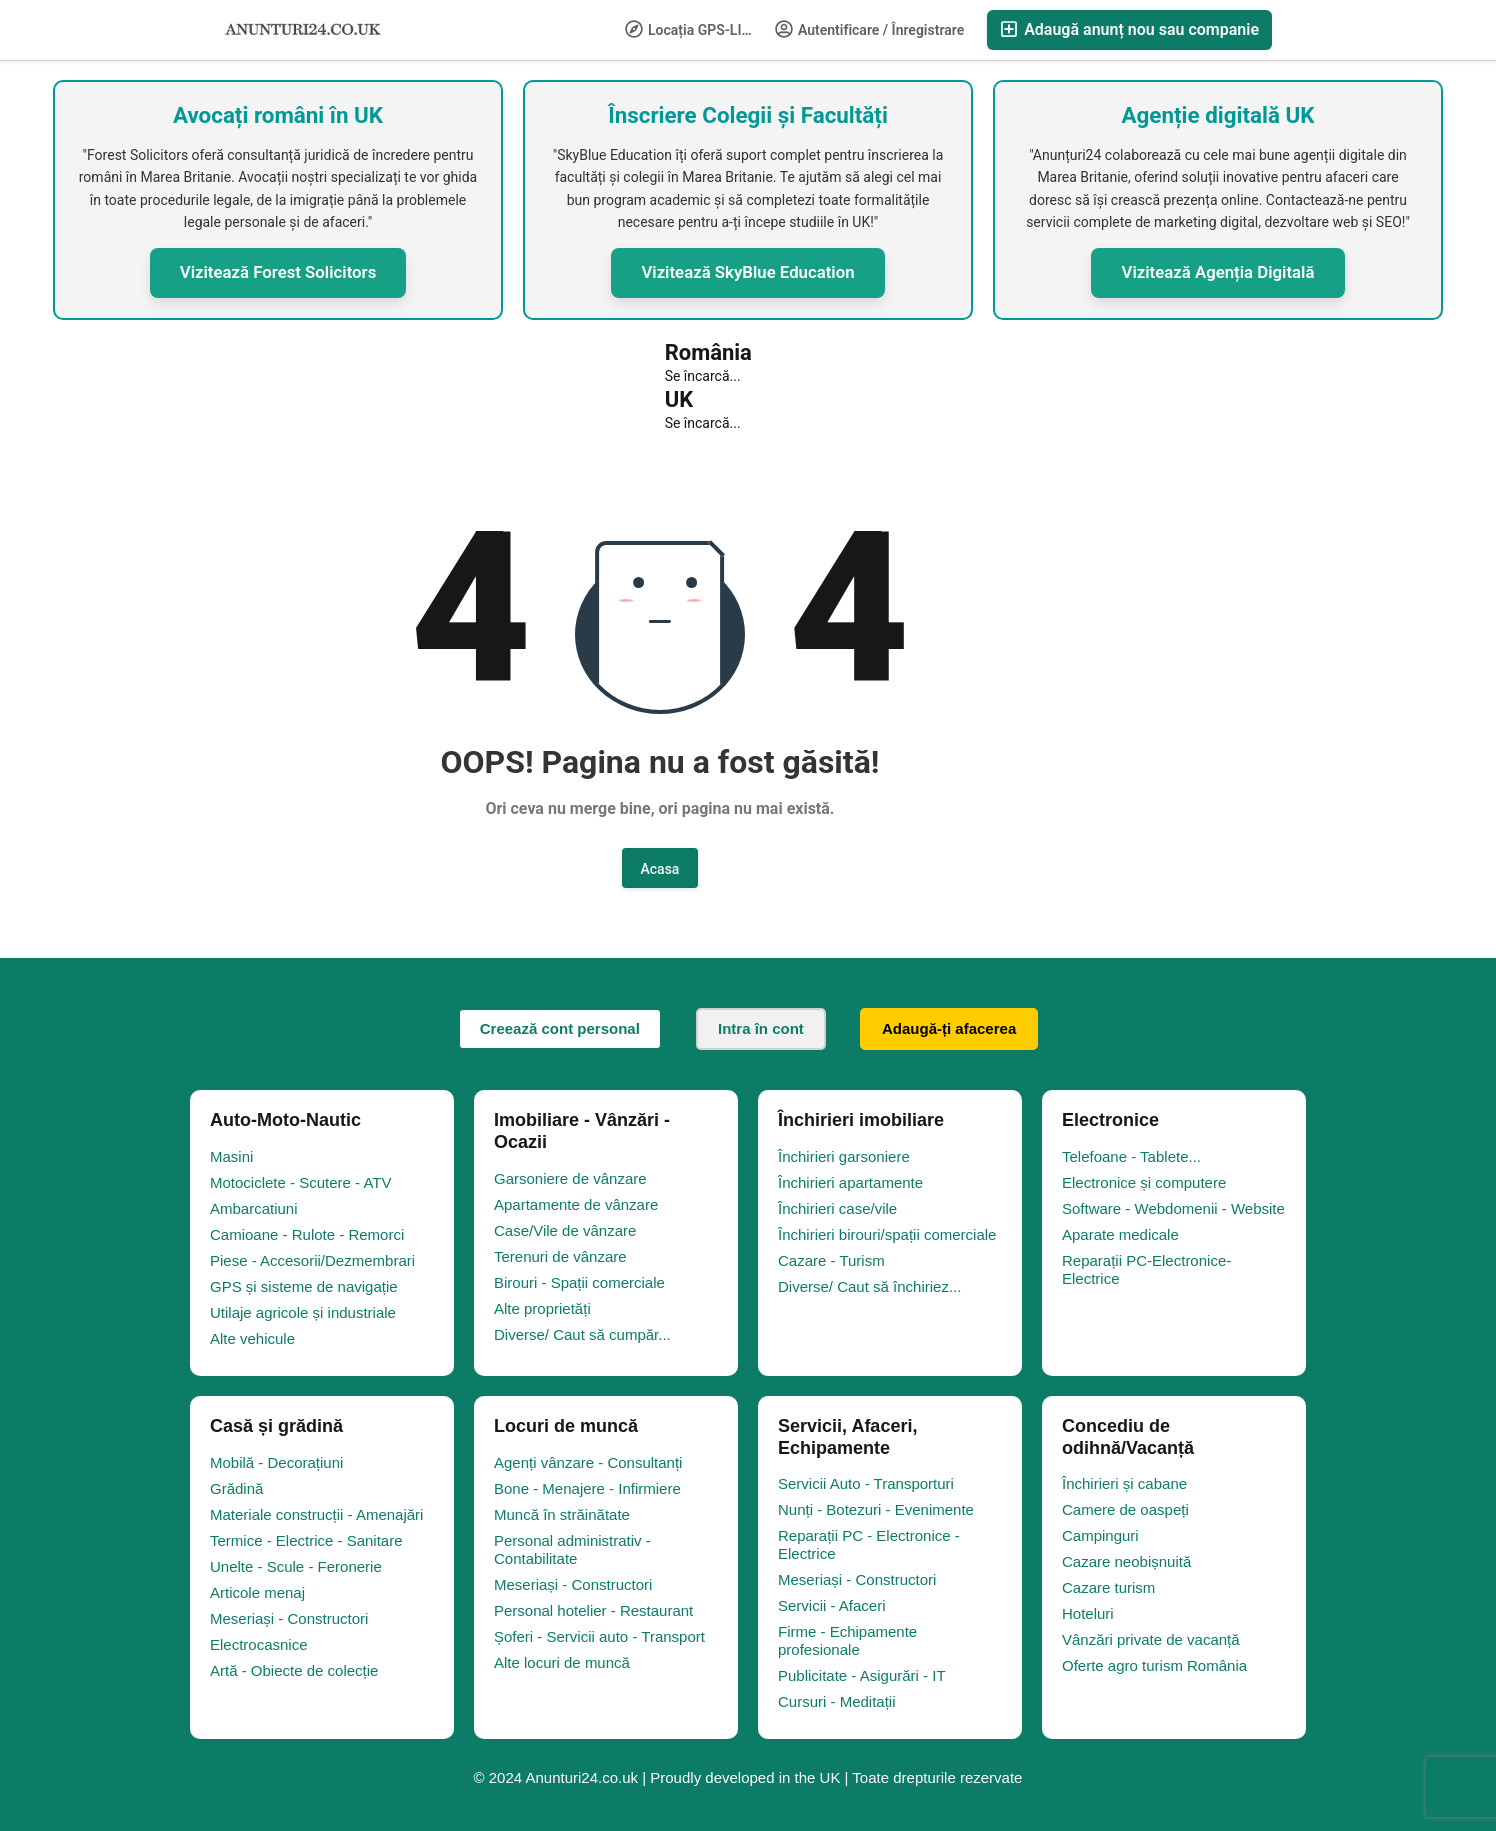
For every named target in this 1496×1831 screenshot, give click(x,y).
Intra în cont (761, 1028)
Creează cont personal (560, 1028)
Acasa (660, 869)
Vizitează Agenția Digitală (1217, 272)
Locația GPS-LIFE (691, 29)
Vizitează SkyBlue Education (747, 272)
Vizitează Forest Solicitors (278, 272)
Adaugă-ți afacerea (949, 1028)
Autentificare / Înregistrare (870, 29)
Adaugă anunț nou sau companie (1129, 29)
